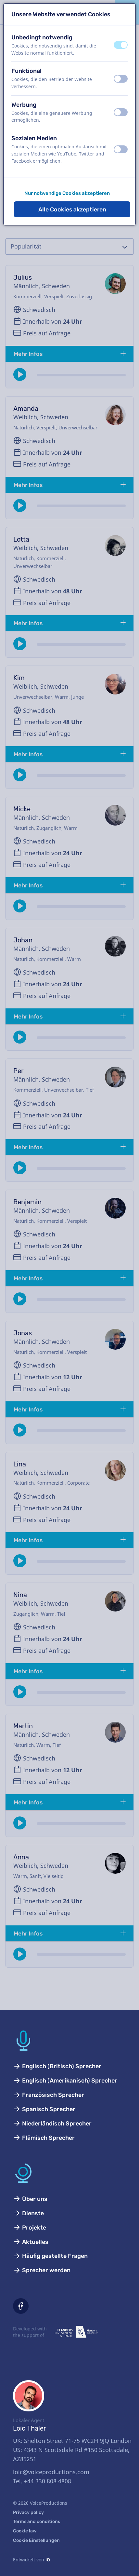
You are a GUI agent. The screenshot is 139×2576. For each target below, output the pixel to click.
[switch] (121, 45)
